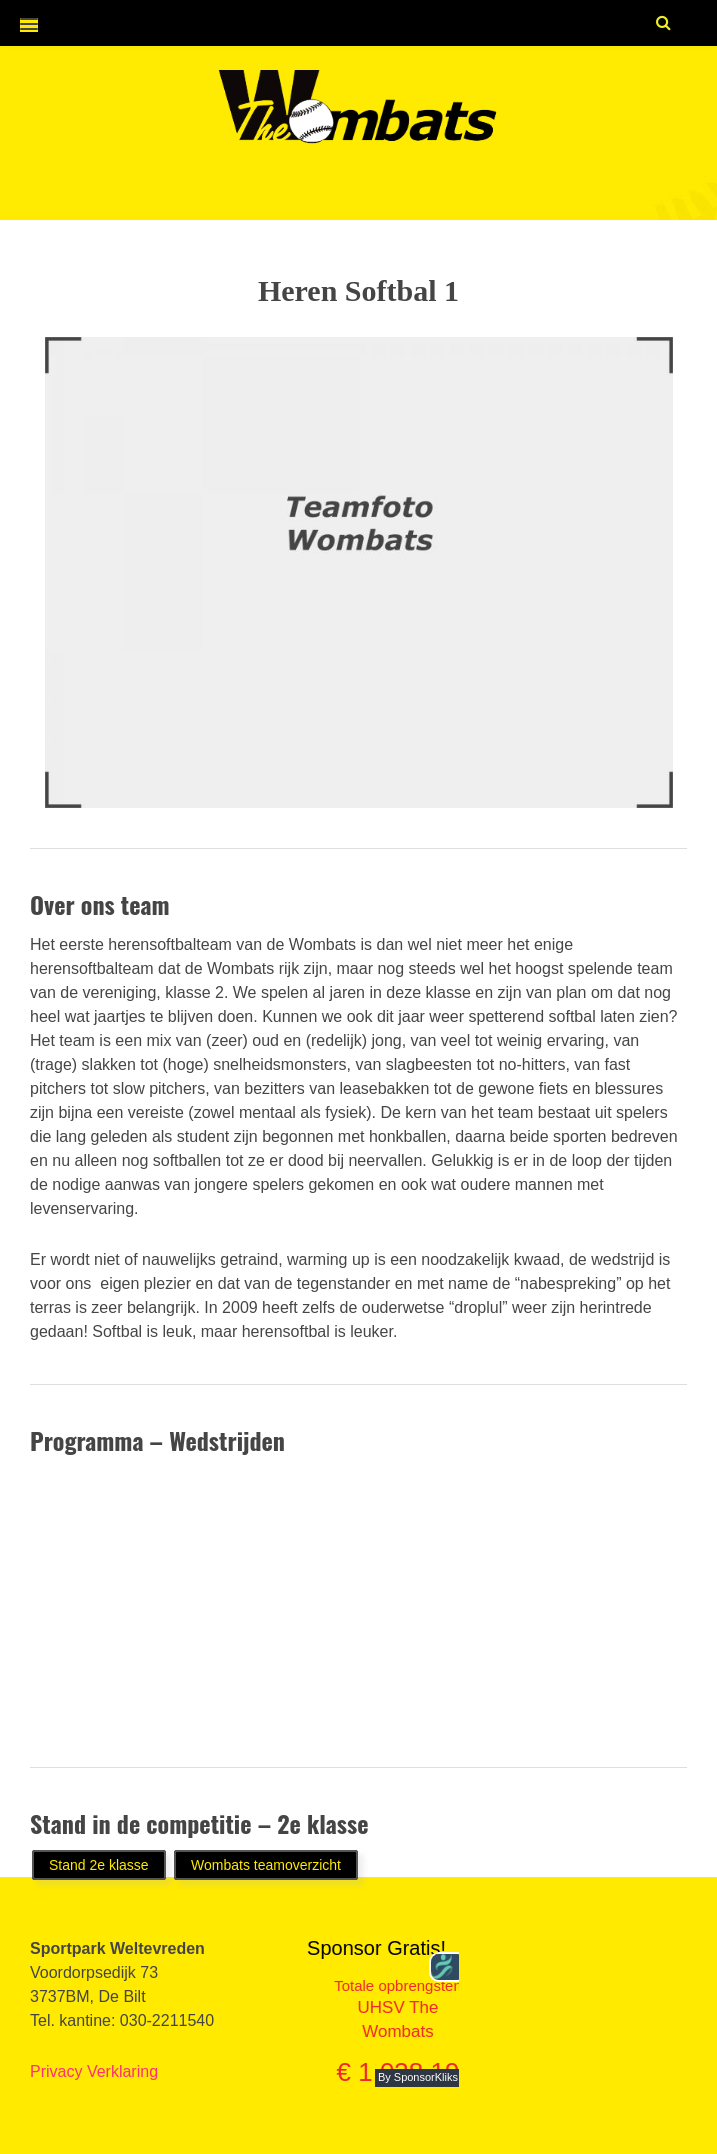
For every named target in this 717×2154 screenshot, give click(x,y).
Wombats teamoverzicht (266, 1865)
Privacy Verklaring (94, 2071)
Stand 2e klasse (99, 1865)
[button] (19, 25)
